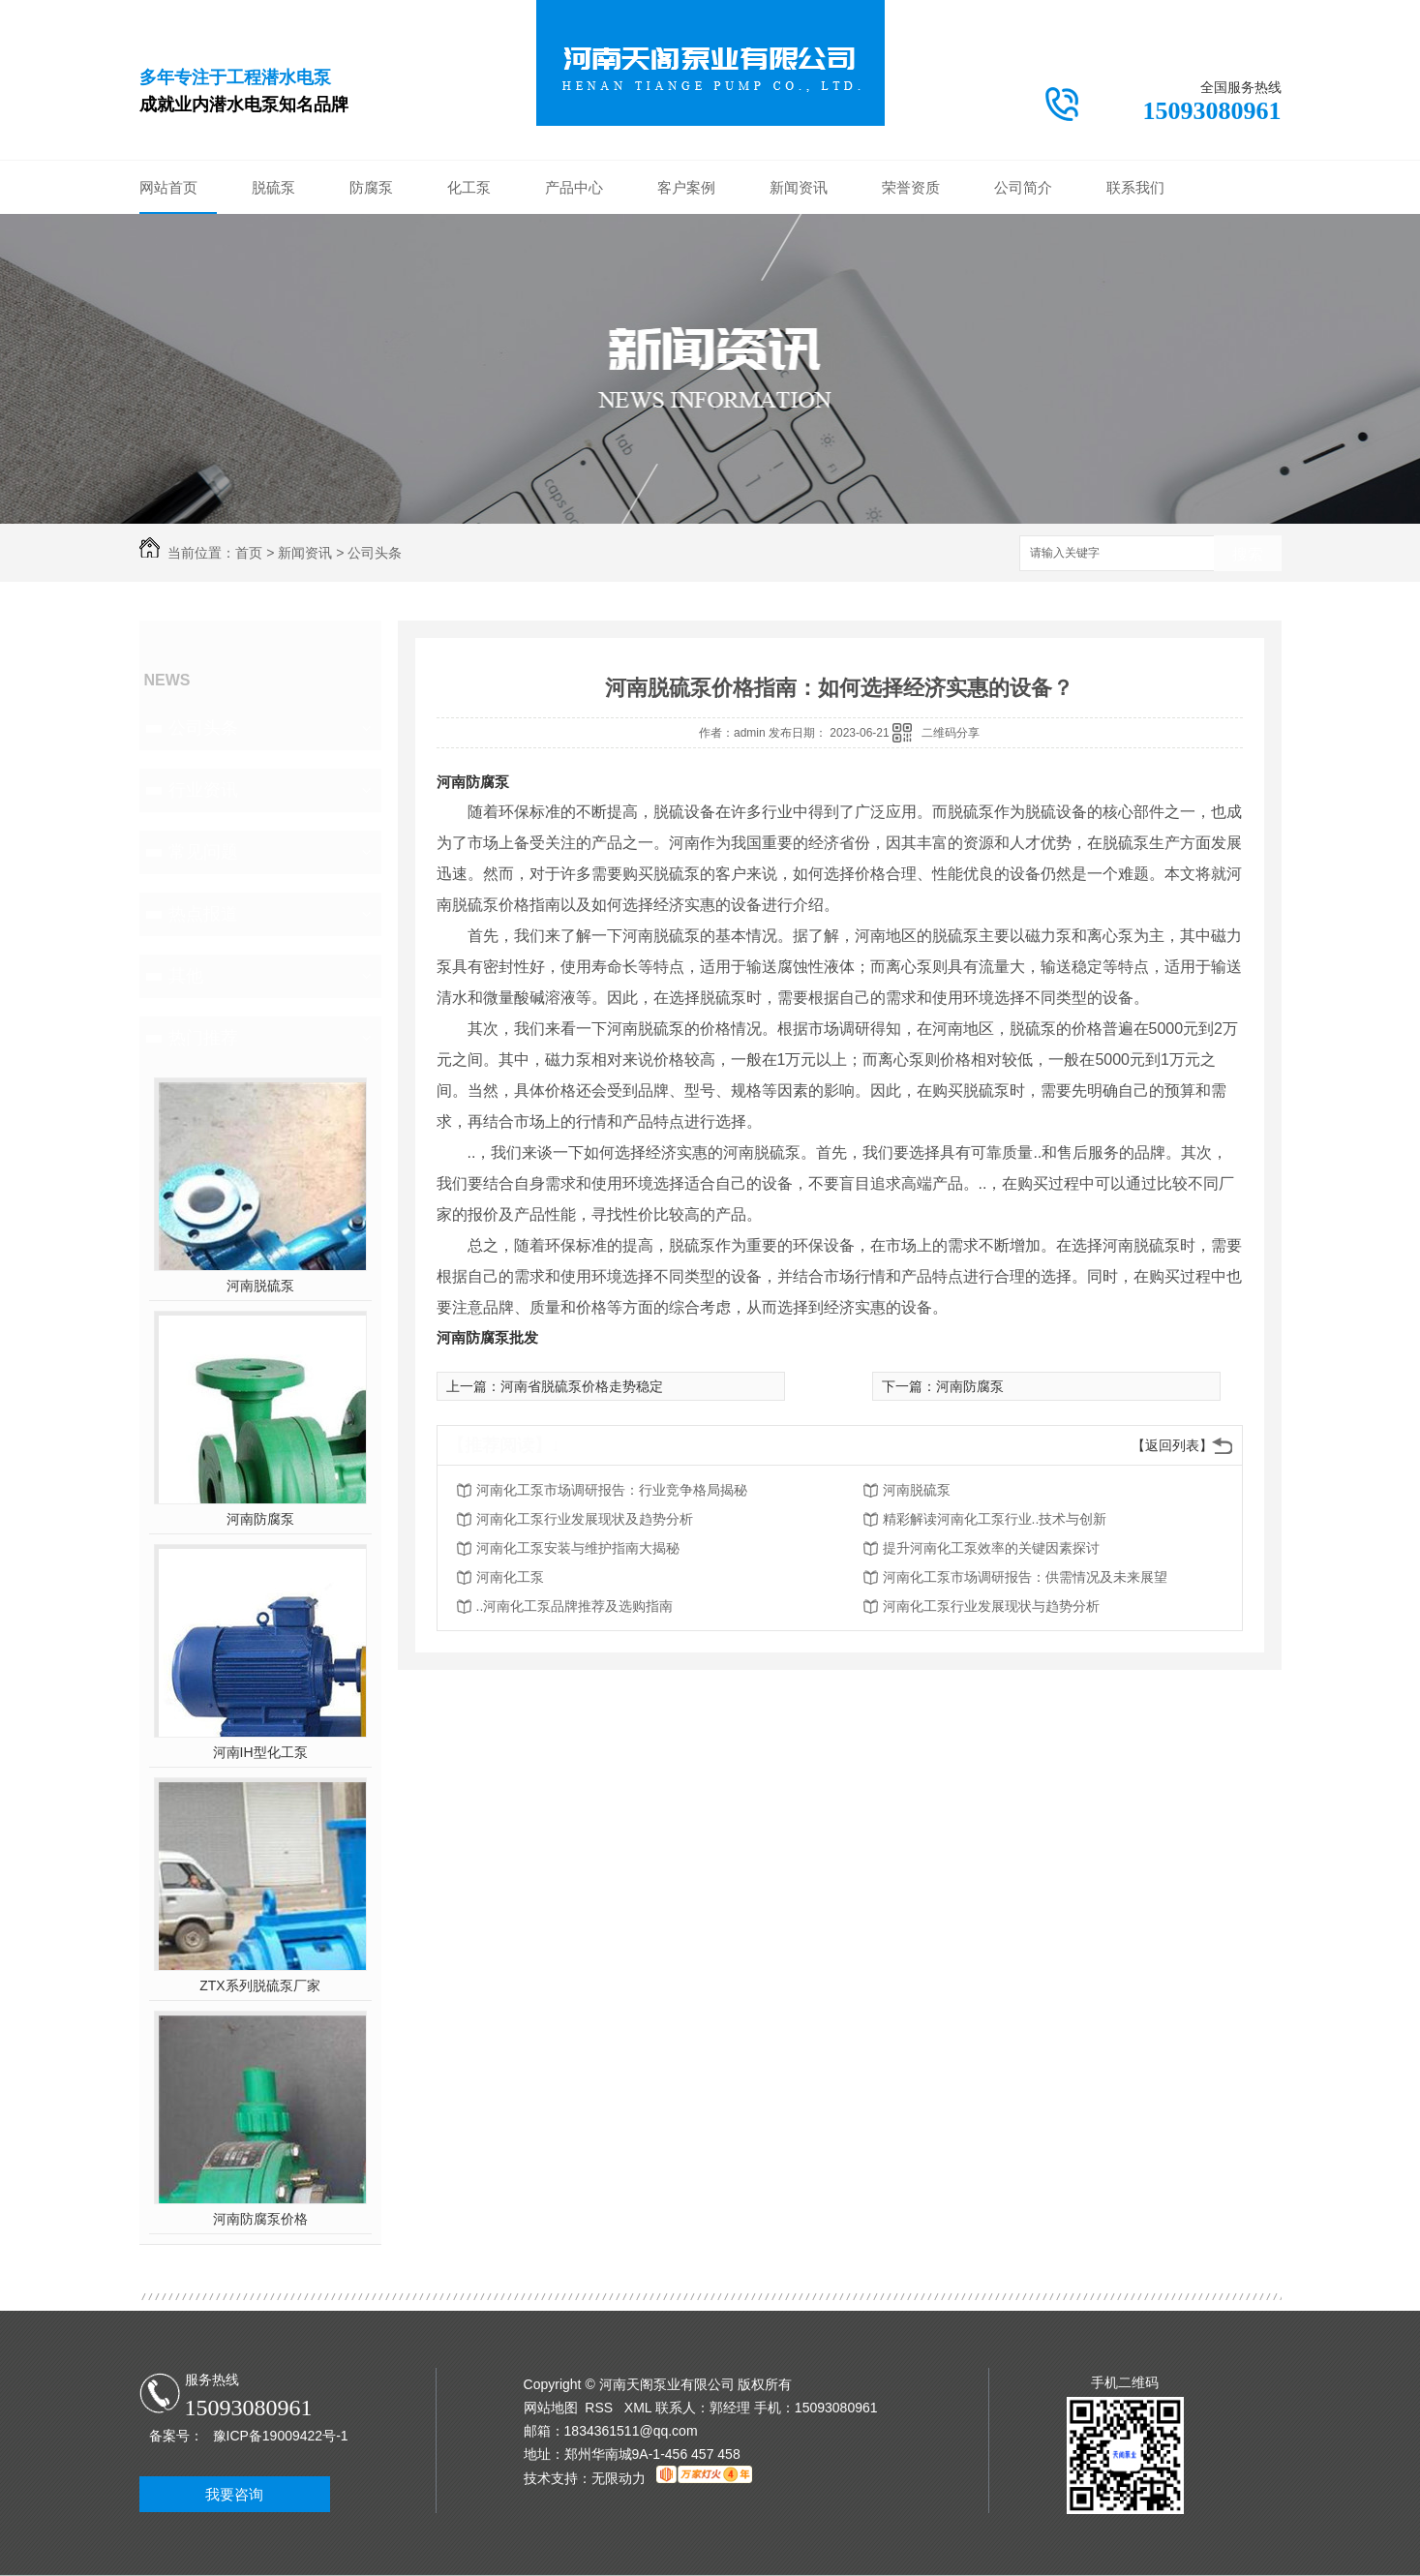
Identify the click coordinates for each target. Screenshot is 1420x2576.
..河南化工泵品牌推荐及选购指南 (575, 1606)
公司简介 (1023, 187)
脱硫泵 (273, 187)
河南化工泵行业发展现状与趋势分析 (991, 1606)
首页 (248, 553)
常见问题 (203, 852)
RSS (601, 2407)
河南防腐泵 (260, 1519)
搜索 (1247, 554)
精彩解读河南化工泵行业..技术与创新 (995, 1519)
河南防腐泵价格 (260, 2219)
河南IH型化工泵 (260, 1752)
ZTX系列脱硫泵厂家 (259, 1985)
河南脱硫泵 (260, 1285)
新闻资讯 (799, 187)
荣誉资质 (911, 187)
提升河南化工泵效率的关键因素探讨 (991, 1548)
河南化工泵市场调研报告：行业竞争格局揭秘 (611, 1490)
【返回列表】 (1172, 1445)
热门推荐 (203, 1037)
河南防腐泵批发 (487, 1337)
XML (639, 2407)
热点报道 (203, 914)
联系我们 (1135, 187)
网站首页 (168, 187)
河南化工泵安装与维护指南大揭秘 (578, 1548)
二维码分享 (950, 733)
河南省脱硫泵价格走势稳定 (581, 1386)
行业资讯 (203, 790)
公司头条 (374, 553)
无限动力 (618, 2478)
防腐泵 (371, 187)
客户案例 (686, 187)
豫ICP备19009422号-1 (280, 2435)
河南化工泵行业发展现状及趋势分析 (584, 1519)
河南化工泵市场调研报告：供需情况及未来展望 (1025, 1577)
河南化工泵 (510, 1577)
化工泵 (469, 187)
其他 (185, 975)
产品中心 (574, 187)
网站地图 (551, 2407)
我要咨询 (234, 2494)
